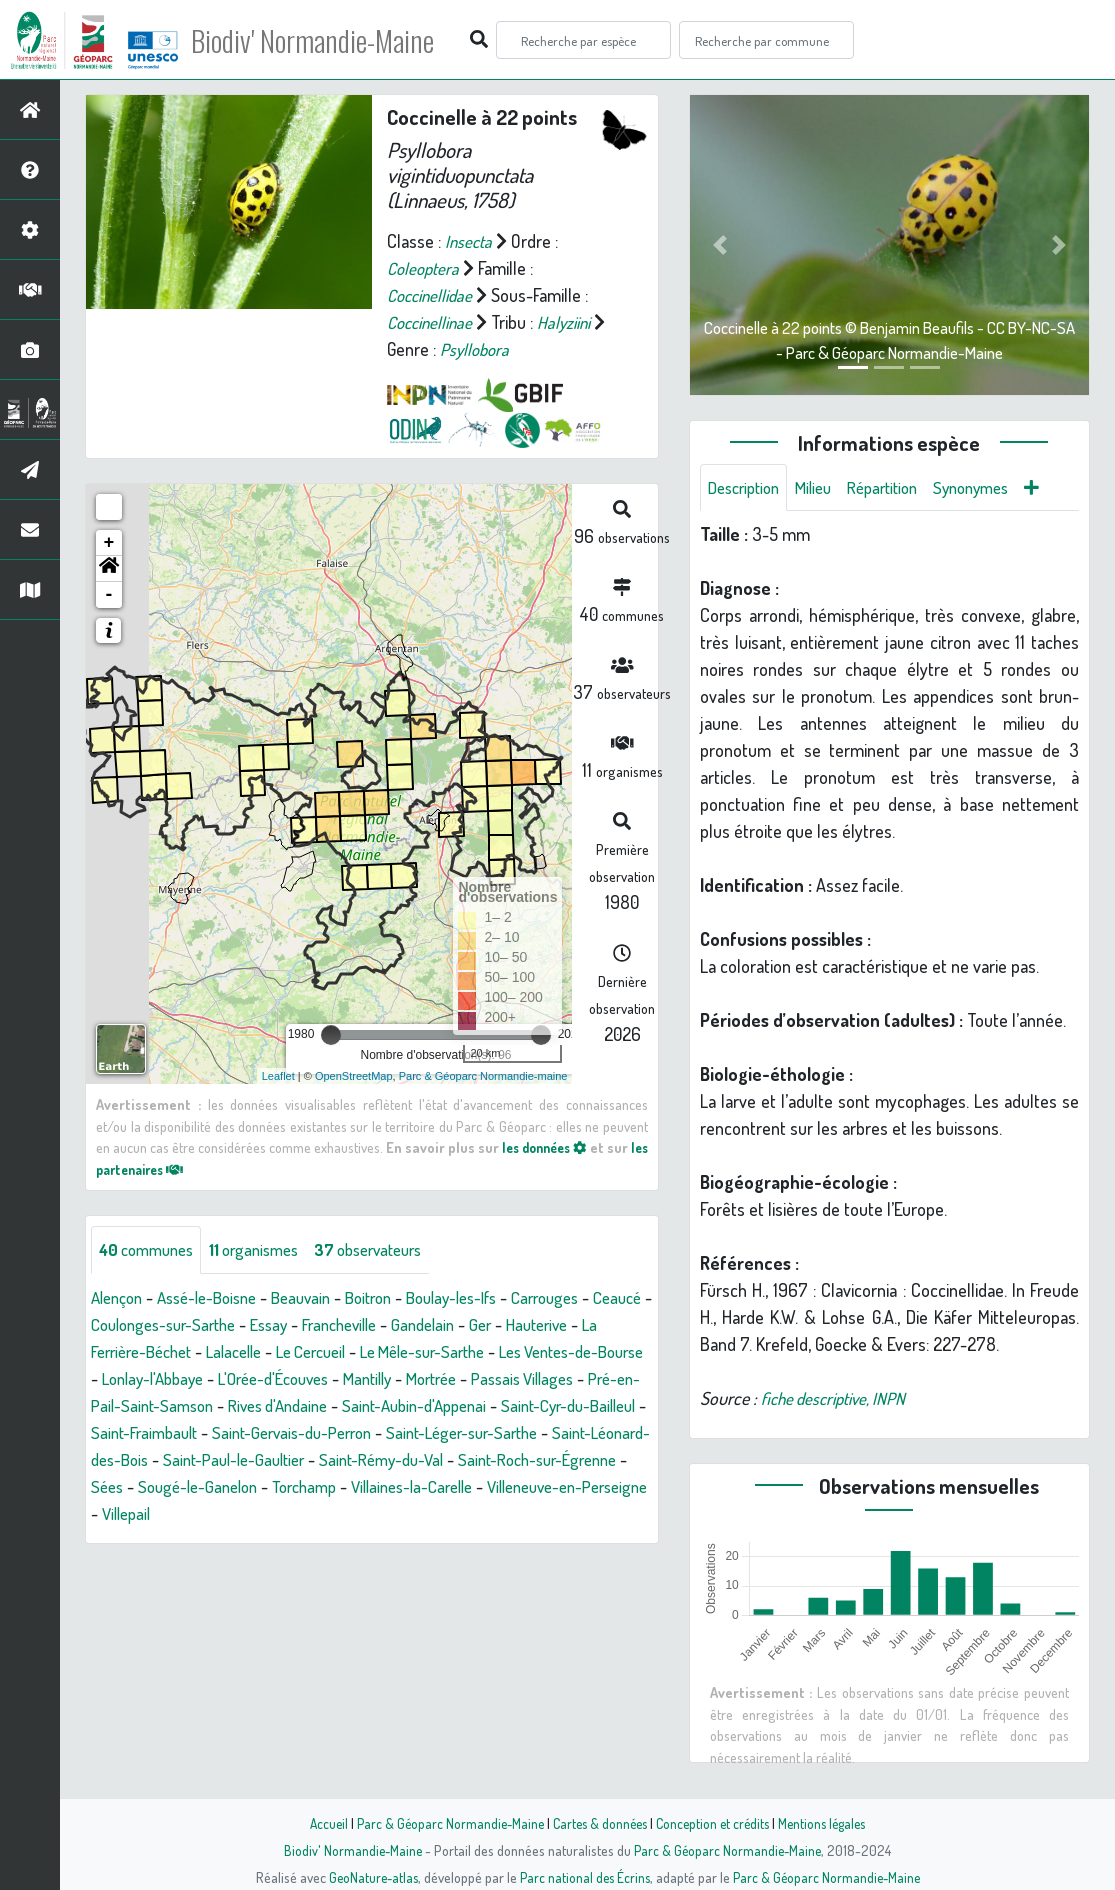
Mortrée (119, 1406)
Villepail (129, 1541)
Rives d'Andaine (547, 1406)
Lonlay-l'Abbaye (324, 1379)
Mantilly (560, 1379)
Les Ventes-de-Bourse (172, 1379)
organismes (267, 1250)
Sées (572, 1487)
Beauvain (320, 1298)
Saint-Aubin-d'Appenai (169, 1433)
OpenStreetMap (354, 1076)
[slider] (331, 1035)
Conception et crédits (715, 1823)
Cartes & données (598, 1823)
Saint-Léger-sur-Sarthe (320, 1460)
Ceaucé (117, 1325)
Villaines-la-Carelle (388, 1514)
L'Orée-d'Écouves (456, 1379)
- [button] (109, 595)
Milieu (824, 488)
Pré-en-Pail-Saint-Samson (383, 1406)
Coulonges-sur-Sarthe (238, 1325)
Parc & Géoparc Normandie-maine (483, 1076)
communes (151, 1250)
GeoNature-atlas (368, 1877)
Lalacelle (353, 1352)
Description (748, 488)
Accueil (319, 1823)
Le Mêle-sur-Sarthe (562, 1352)
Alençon (119, 1298)
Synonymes (995, 488)
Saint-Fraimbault (481, 1433)
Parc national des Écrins (584, 1877)
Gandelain (522, 1325)
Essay (353, 1325)
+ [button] (109, 543)
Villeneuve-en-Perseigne (559, 1514)
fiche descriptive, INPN (839, 1400)
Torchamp (270, 1514)
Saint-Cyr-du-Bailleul (335, 1433)
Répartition (899, 488)
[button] (109, 569)
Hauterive (125, 1352)
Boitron (393, 1298)
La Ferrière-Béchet (240, 1352)
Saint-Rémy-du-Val (285, 1487)
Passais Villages (219, 1406)
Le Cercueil (438, 1352)
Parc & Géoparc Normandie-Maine (444, 1823)
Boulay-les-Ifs (484, 1298)
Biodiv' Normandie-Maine (328, 40)
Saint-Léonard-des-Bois (501, 1460)
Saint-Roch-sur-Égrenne (453, 1487)
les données (558, 1147)
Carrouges (587, 1298)
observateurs (391, 1250)
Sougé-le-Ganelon (155, 1514)
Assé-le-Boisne (218, 1298)
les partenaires (156, 1169)
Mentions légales (830, 1823)
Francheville (431, 1325)
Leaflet (278, 1076)
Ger (583, 1325)
